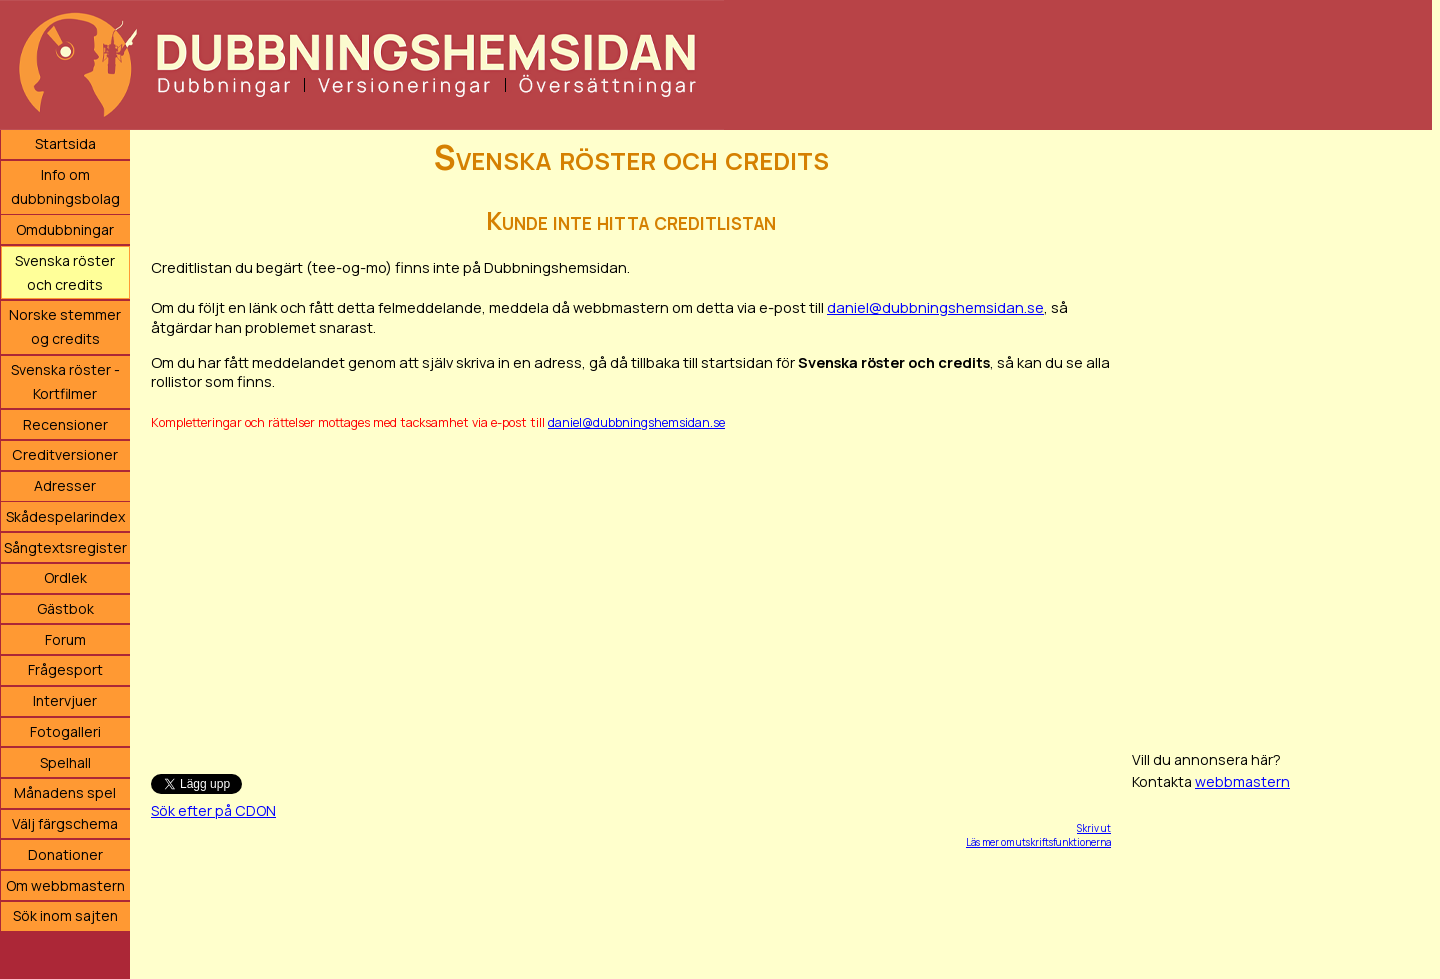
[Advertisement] (631, 593)
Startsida (65, 143)
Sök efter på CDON (213, 810)
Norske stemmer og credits (65, 326)
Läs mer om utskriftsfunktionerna (1038, 842)
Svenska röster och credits (65, 272)
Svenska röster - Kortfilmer (65, 381)
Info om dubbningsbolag (65, 186)
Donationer (65, 854)
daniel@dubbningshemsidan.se (935, 307)
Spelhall (65, 762)
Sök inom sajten (65, 915)
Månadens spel (65, 792)
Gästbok (65, 608)
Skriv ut (1094, 828)
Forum (65, 639)
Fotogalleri (65, 731)
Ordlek (65, 577)
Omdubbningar (65, 229)
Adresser (65, 485)
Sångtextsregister (65, 547)
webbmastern (1242, 781)
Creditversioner (65, 454)
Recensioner (65, 424)
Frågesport (65, 669)
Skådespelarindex (65, 516)
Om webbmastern (65, 885)
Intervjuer (65, 700)
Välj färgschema (65, 823)
